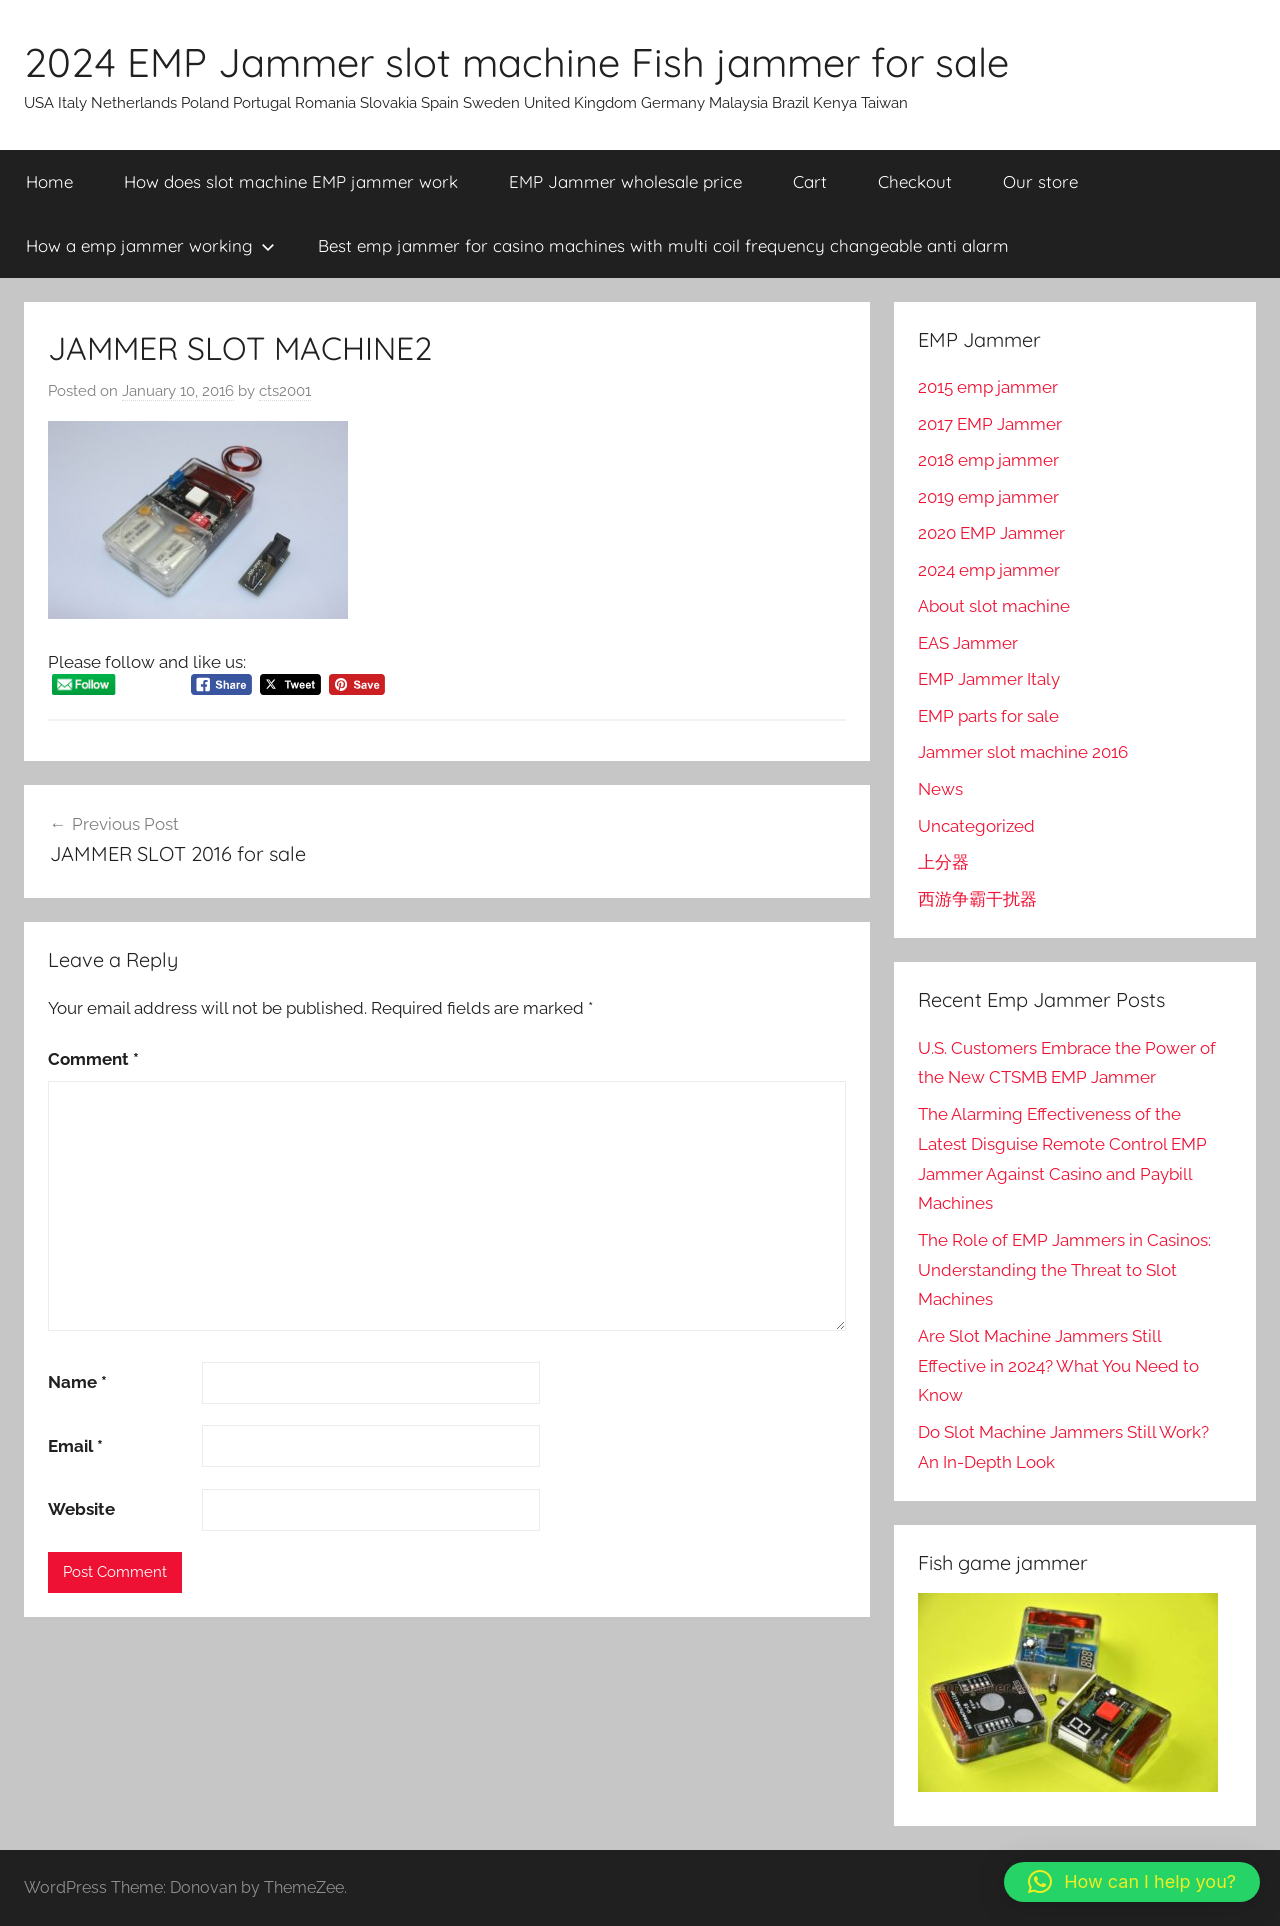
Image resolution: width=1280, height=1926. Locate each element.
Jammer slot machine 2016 (1023, 752)
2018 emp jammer (988, 460)
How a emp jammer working (150, 245)
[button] (1132, 1882)
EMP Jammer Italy (989, 679)
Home (49, 181)
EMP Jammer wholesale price (625, 181)
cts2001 (285, 391)
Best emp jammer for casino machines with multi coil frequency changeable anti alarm (663, 245)
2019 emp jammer (988, 497)
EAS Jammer (968, 643)
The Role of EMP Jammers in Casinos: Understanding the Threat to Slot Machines (1064, 1270)
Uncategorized (976, 826)
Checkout (915, 181)
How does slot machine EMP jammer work (291, 181)
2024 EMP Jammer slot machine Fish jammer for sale (516, 62)
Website (81, 1509)
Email (75, 1446)
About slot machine (994, 606)
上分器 (943, 862)
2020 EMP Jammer (991, 533)
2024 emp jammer (989, 570)
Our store (1040, 181)
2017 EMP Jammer (990, 424)
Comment (93, 1059)
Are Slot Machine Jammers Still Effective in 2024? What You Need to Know (1058, 1366)
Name (77, 1382)
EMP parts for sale (988, 716)
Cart (810, 181)
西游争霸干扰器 (977, 899)
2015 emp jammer (988, 387)
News (940, 789)
